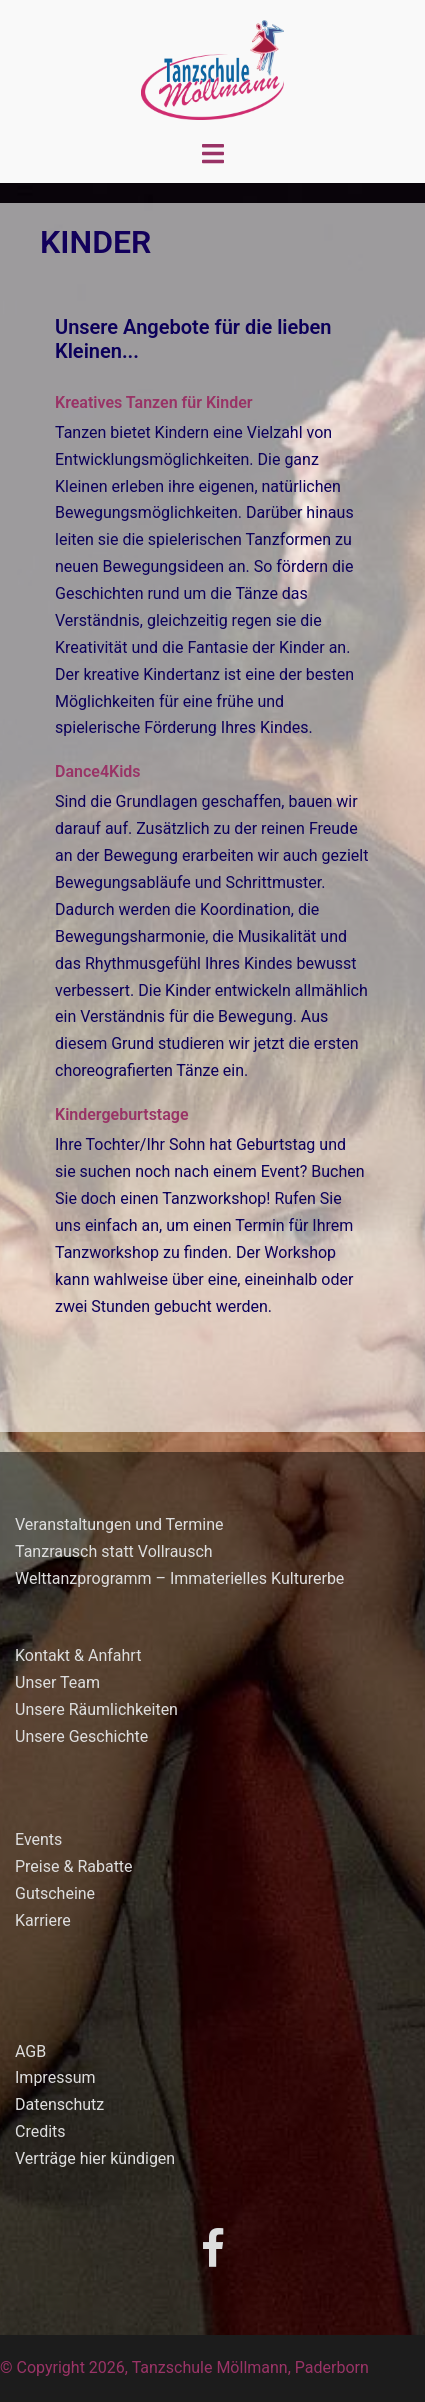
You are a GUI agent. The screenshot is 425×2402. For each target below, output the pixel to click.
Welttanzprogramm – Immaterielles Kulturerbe (179, 1578)
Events (38, 1839)
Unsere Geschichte (81, 1736)
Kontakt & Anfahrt (78, 1655)
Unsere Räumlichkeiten (96, 1709)
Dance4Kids (98, 771)
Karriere (43, 1920)
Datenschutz (59, 2104)
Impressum (55, 2077)
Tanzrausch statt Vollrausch (114, 1551)
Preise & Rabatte (74, 1866)
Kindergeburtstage (122, 1114)
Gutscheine (55, 1893)
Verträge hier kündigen (95, 2158)
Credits (40, 2131)
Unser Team (57, 1682)
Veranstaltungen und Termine (119, 1524)
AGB (30, 2051)
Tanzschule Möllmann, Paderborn (250, 2367)
